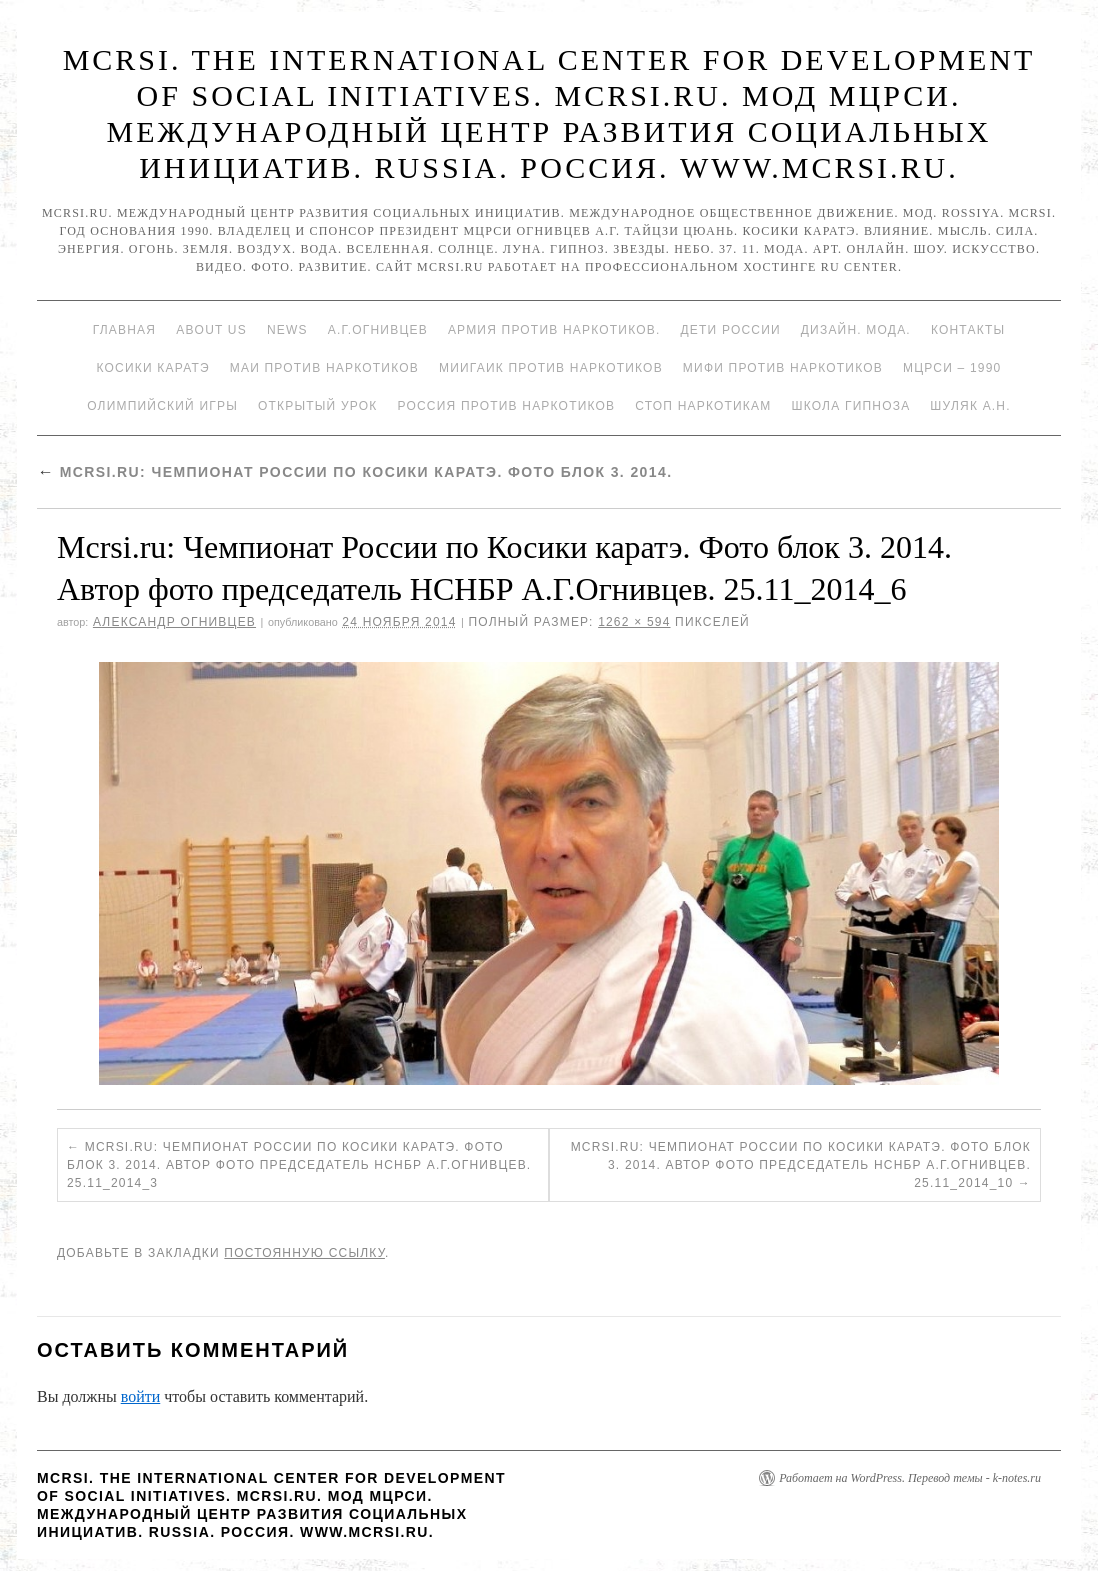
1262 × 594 (634, 622)
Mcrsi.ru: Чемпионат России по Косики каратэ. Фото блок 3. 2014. (354, 472)
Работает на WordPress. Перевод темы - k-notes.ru (910, 1478)
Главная (124, 330)
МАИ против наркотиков (324, 368)
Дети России (731, 330)
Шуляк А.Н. (970, 406)
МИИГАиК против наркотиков (551, 368)
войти (141, 1396)
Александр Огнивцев (174, 622)
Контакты (968, 330)
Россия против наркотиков (506, 406)
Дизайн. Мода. (856, 330)
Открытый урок (317, 406)
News (287, 330)
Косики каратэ (153, 368)
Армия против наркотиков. (554, 330)
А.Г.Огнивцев (378, 330)
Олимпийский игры (162, 406)
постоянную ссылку (304, 1253)
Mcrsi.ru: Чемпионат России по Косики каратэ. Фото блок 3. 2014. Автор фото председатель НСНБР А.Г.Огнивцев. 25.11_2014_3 (299, 1165)
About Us (211, 330)
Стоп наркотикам (703, 406)
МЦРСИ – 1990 (952, 368)
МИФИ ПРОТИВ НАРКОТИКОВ (783, 368)
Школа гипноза (850, 406)
